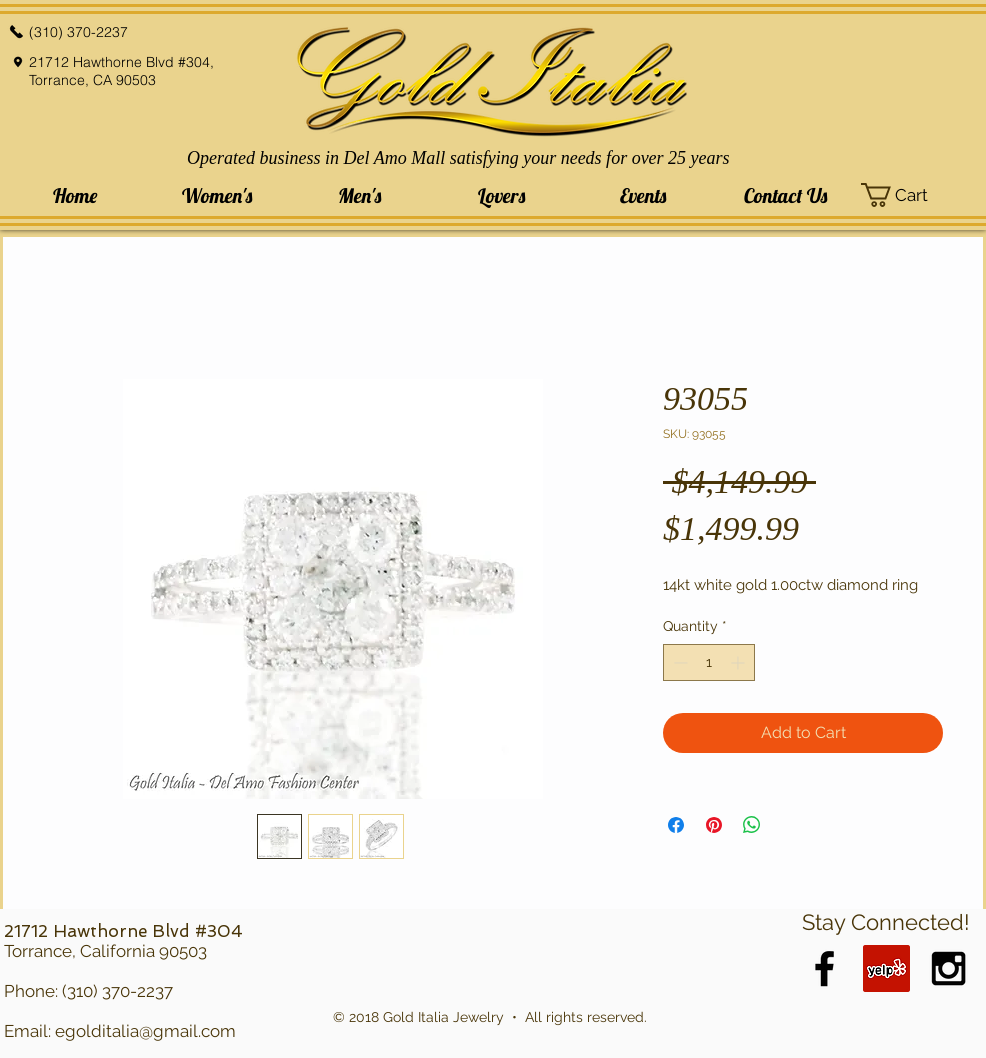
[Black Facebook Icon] (824, 968)
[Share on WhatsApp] (752, 825)
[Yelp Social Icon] (886, 968)
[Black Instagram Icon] (948, 968)
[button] (217, 195)
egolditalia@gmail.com (145, 1031)
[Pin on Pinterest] (714, 825)
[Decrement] (678, 662)
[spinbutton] (709, 662)
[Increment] (739, 662)
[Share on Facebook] (676, 825)
